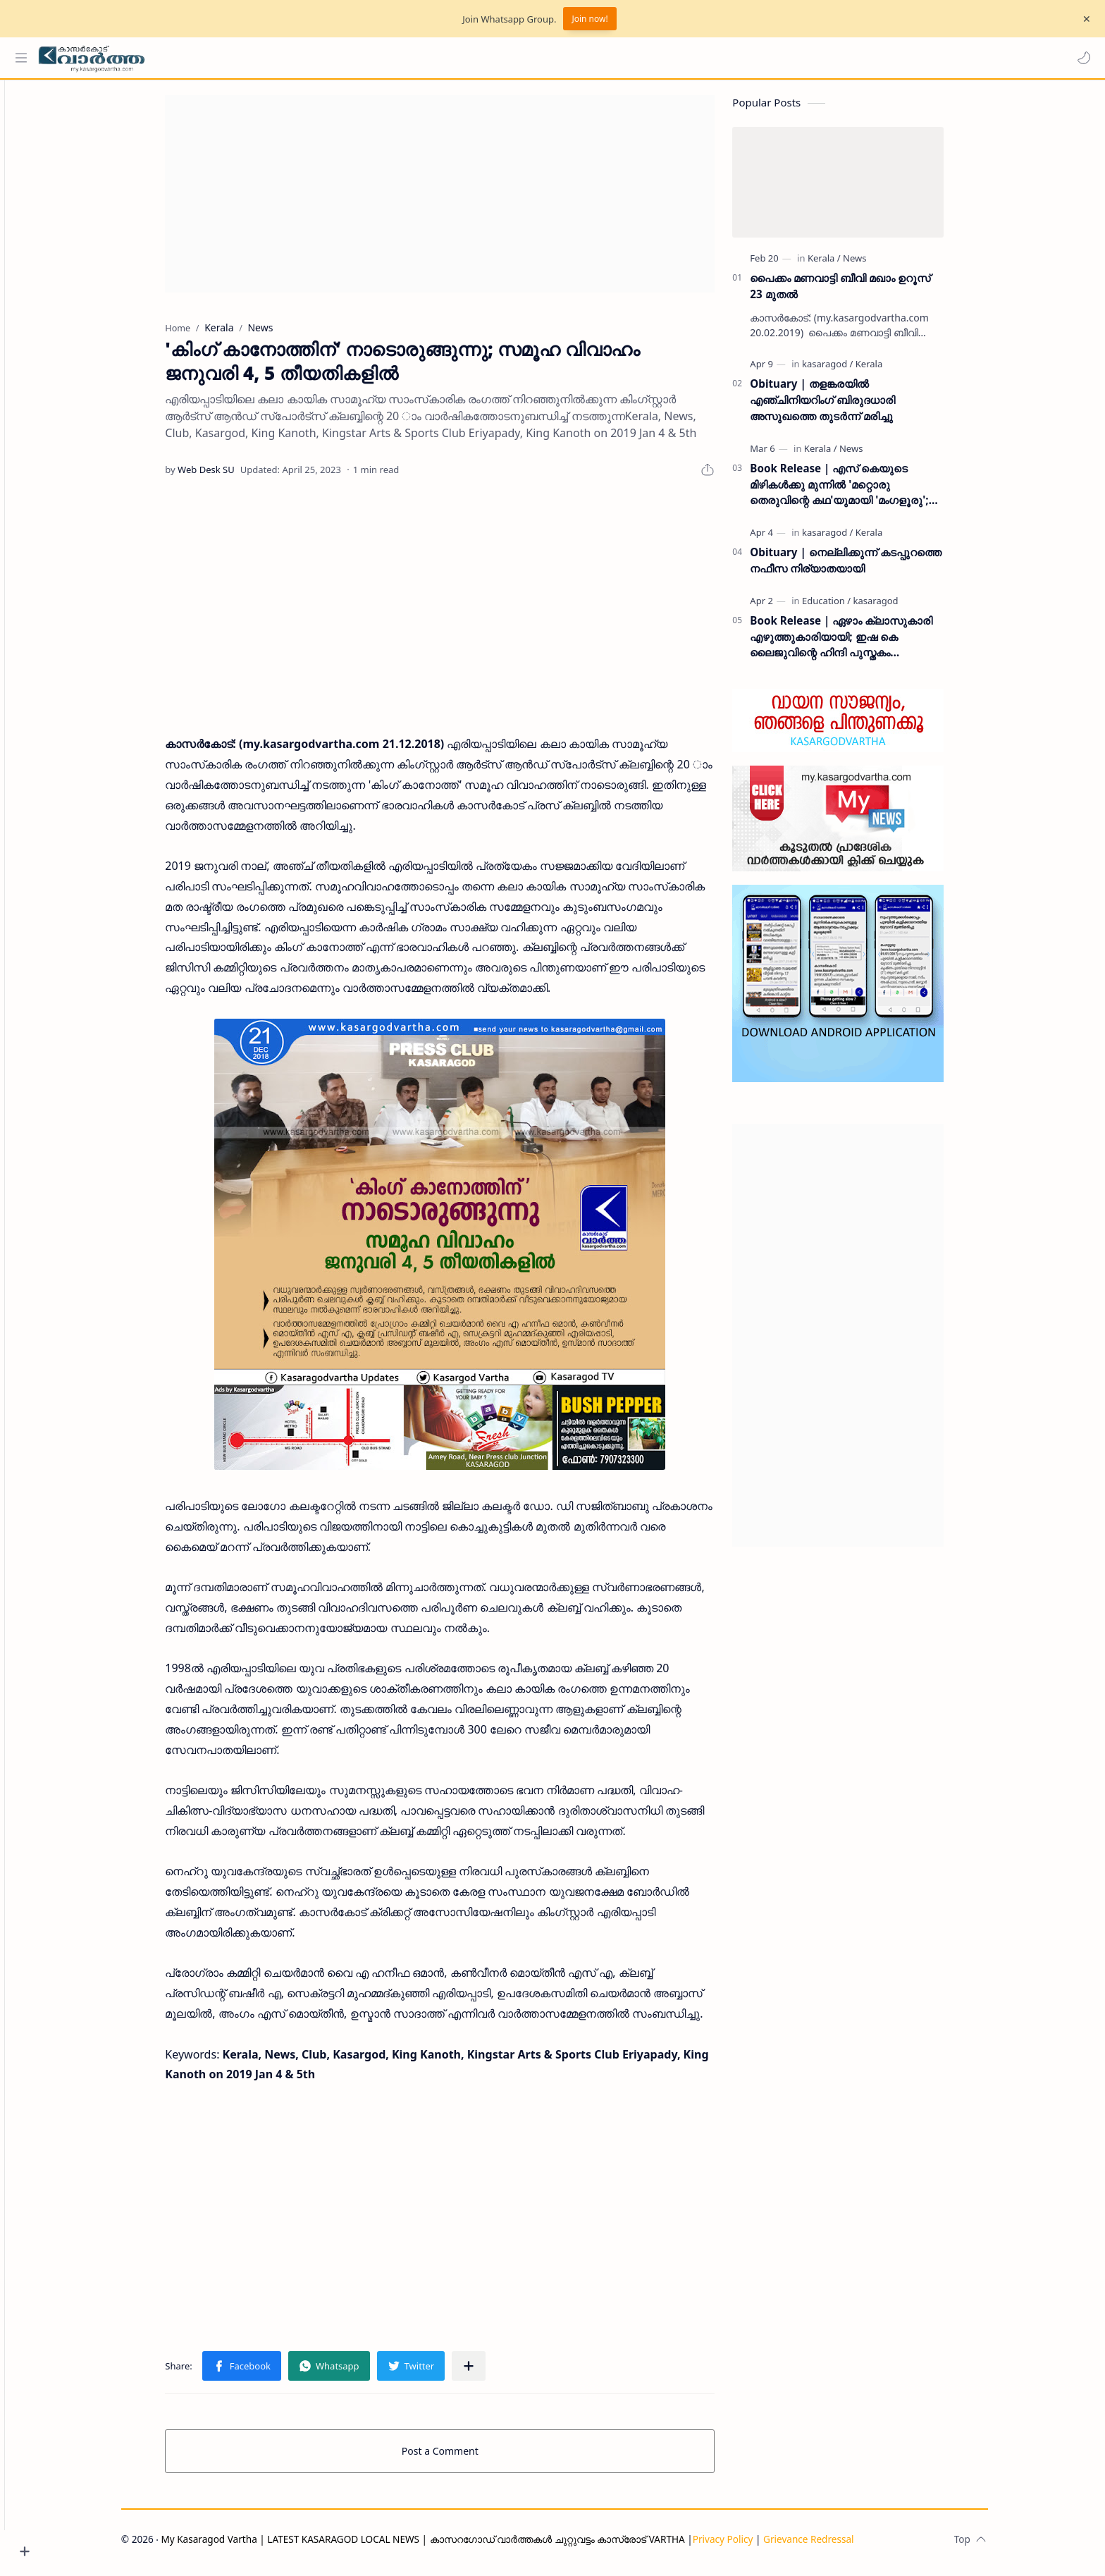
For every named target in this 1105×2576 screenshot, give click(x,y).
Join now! (589, 19)
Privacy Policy (747, 2545)
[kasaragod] (852, 370)
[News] (879, 264)
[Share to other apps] (493, 2372)
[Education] (851, 607)
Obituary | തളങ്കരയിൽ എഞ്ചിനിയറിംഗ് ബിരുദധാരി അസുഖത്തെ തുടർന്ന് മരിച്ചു (847, 407)
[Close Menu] (1083, 19)
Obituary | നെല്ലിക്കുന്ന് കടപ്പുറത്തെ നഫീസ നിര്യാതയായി (869, 566)
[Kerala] (848, 264)
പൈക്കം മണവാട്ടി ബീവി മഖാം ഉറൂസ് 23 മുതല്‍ (864, 292)
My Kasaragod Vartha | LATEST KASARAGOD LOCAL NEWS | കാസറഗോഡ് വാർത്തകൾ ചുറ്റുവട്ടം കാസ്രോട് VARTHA (447, 2545)
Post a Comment (464, 2457)
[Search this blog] (292, 58)
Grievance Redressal (833, 2545)
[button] (1080, 57)
